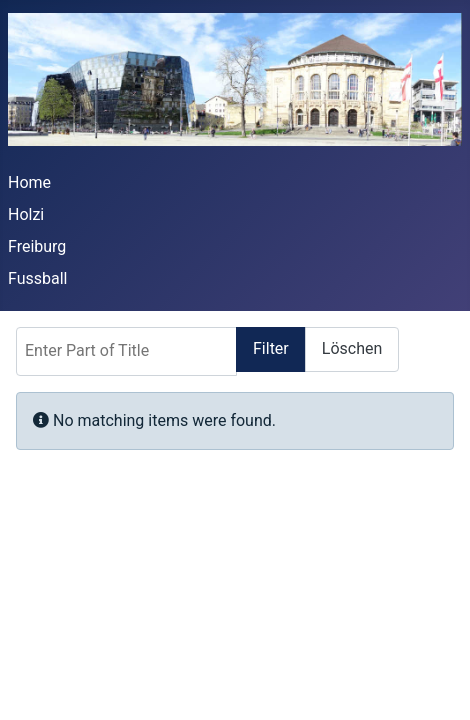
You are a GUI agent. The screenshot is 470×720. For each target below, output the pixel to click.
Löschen (352, 348)
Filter (271, 348)
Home (29, 182)
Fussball (37, 278)
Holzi (26, 214)
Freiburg (37, 246)
